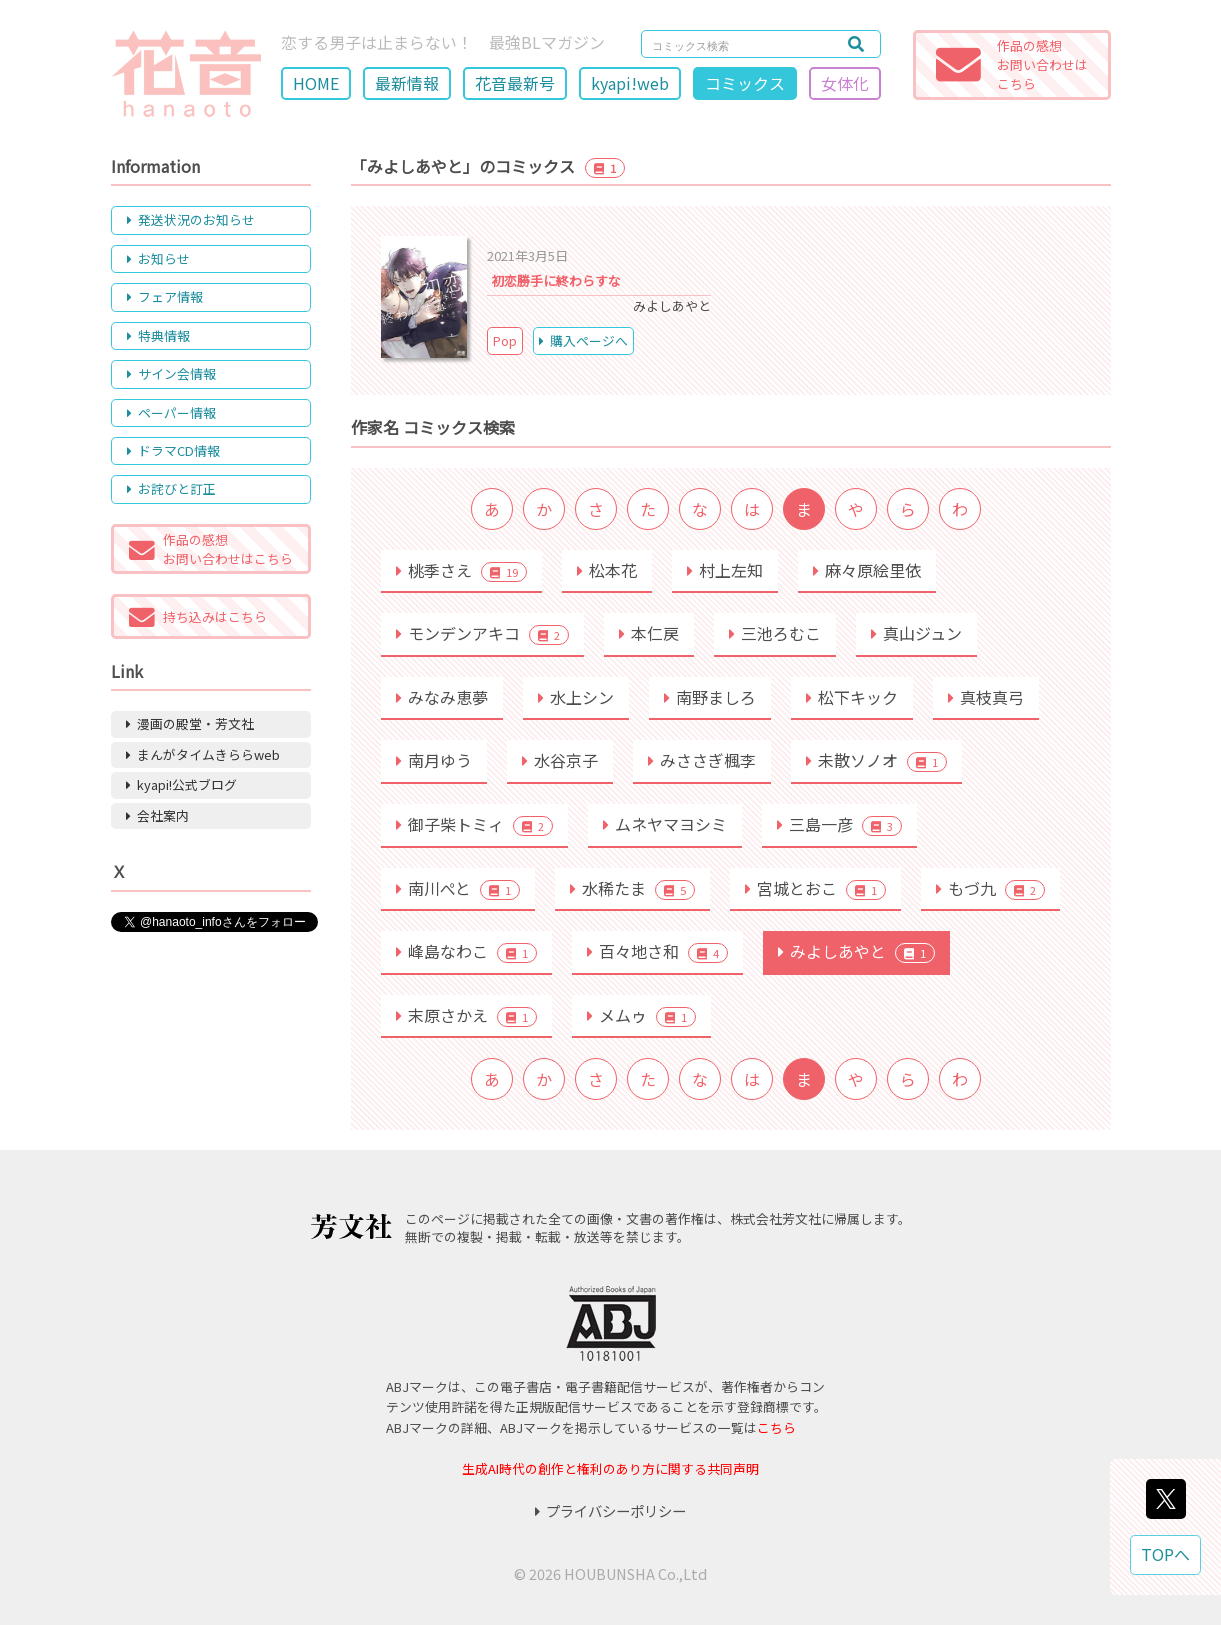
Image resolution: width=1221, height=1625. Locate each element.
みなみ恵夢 (442, 697)
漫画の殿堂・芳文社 (190, 723)
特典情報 (158, 335)
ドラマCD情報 (173, 450)
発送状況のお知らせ (191, 219)
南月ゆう (434, 760)
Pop (505, 340)
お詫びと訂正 (171, 488)
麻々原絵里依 (867, 570)
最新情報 (407, 83)
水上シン (576, 697)
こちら (776, 1427)
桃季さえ (461, 570)
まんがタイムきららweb (203, 754)
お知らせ (158, 258)
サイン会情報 (171, 373)
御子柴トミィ (474, 824)
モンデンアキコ (482, 633)
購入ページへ (583, 340)
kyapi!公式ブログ (181, 784)
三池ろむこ (775, 633)
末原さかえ (466, 1015)
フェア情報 (165, 296)
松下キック (852, 697)
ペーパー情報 (171, 412)
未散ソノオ (876, 760)
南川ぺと (458, 888)
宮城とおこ (815, 888)
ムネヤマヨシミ (665, 824)
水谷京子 (560, 760)
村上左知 (725, 570)
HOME (316, 83)
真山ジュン (916, 633)
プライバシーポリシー (610, 1510)
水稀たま (632, 888)
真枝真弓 (986, 697)
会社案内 (157, 815)
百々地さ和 (657, 951)
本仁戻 (649, 633)
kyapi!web (630, 83)
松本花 (607, 570)
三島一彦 (839, 824)
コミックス (745, 83)
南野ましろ (710, 697)
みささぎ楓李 (702, 760)
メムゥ (641, 1015)
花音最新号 (515, 83)
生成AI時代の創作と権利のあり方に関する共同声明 (610, 1468)
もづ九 (990, 888)
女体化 (845, 83)
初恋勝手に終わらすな (556, 280)
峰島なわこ (466, 951)
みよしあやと (856, 951)
